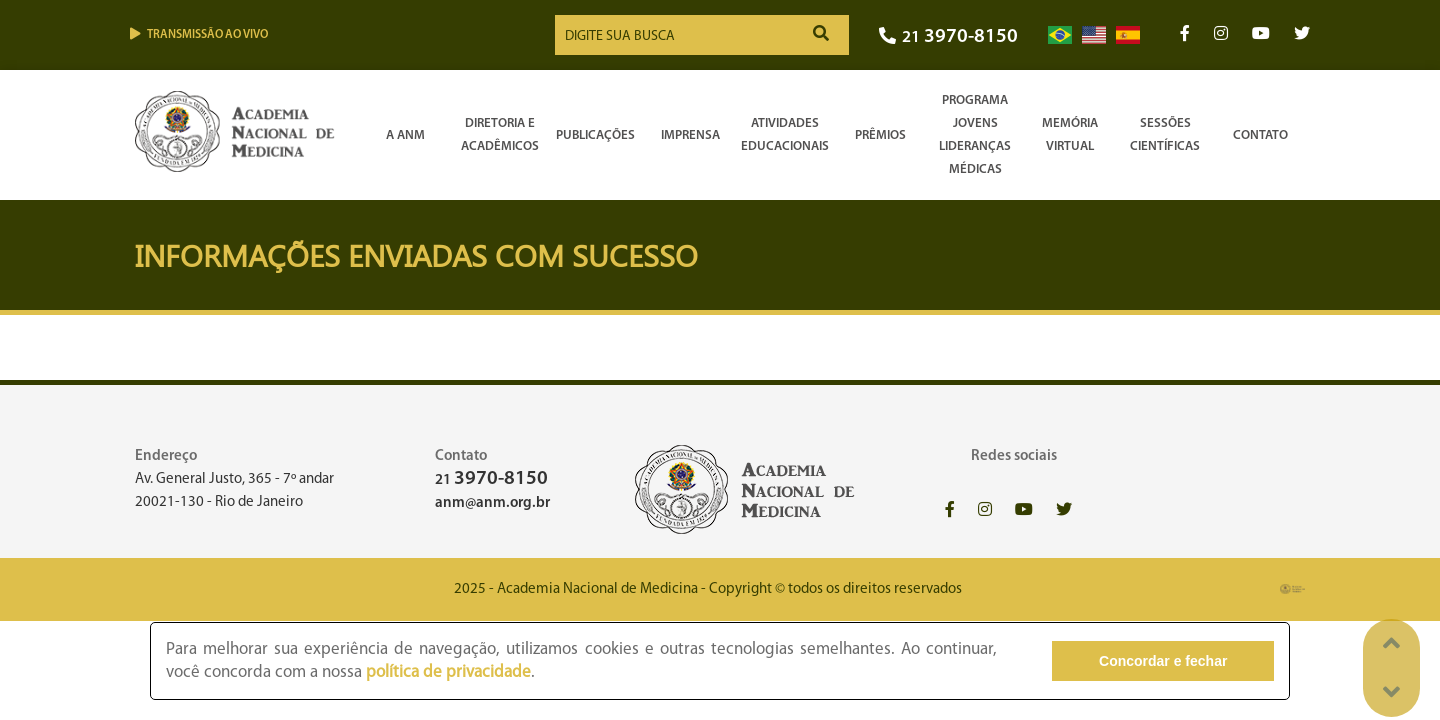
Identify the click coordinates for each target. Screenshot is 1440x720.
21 (948, 37)
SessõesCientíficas (1165, 135)
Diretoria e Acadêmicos (500, 135)
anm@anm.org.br (492, 503)
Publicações (595, 135)
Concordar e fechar (1163, 661)
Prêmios (880, 135)
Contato (1260, 135)
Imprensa (690, 135)
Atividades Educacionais (785, 135)
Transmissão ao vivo (199, 34)
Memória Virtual (1070, 135)
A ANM (405, 135)
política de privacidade (448, 672)
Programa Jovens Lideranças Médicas (975, 135)
